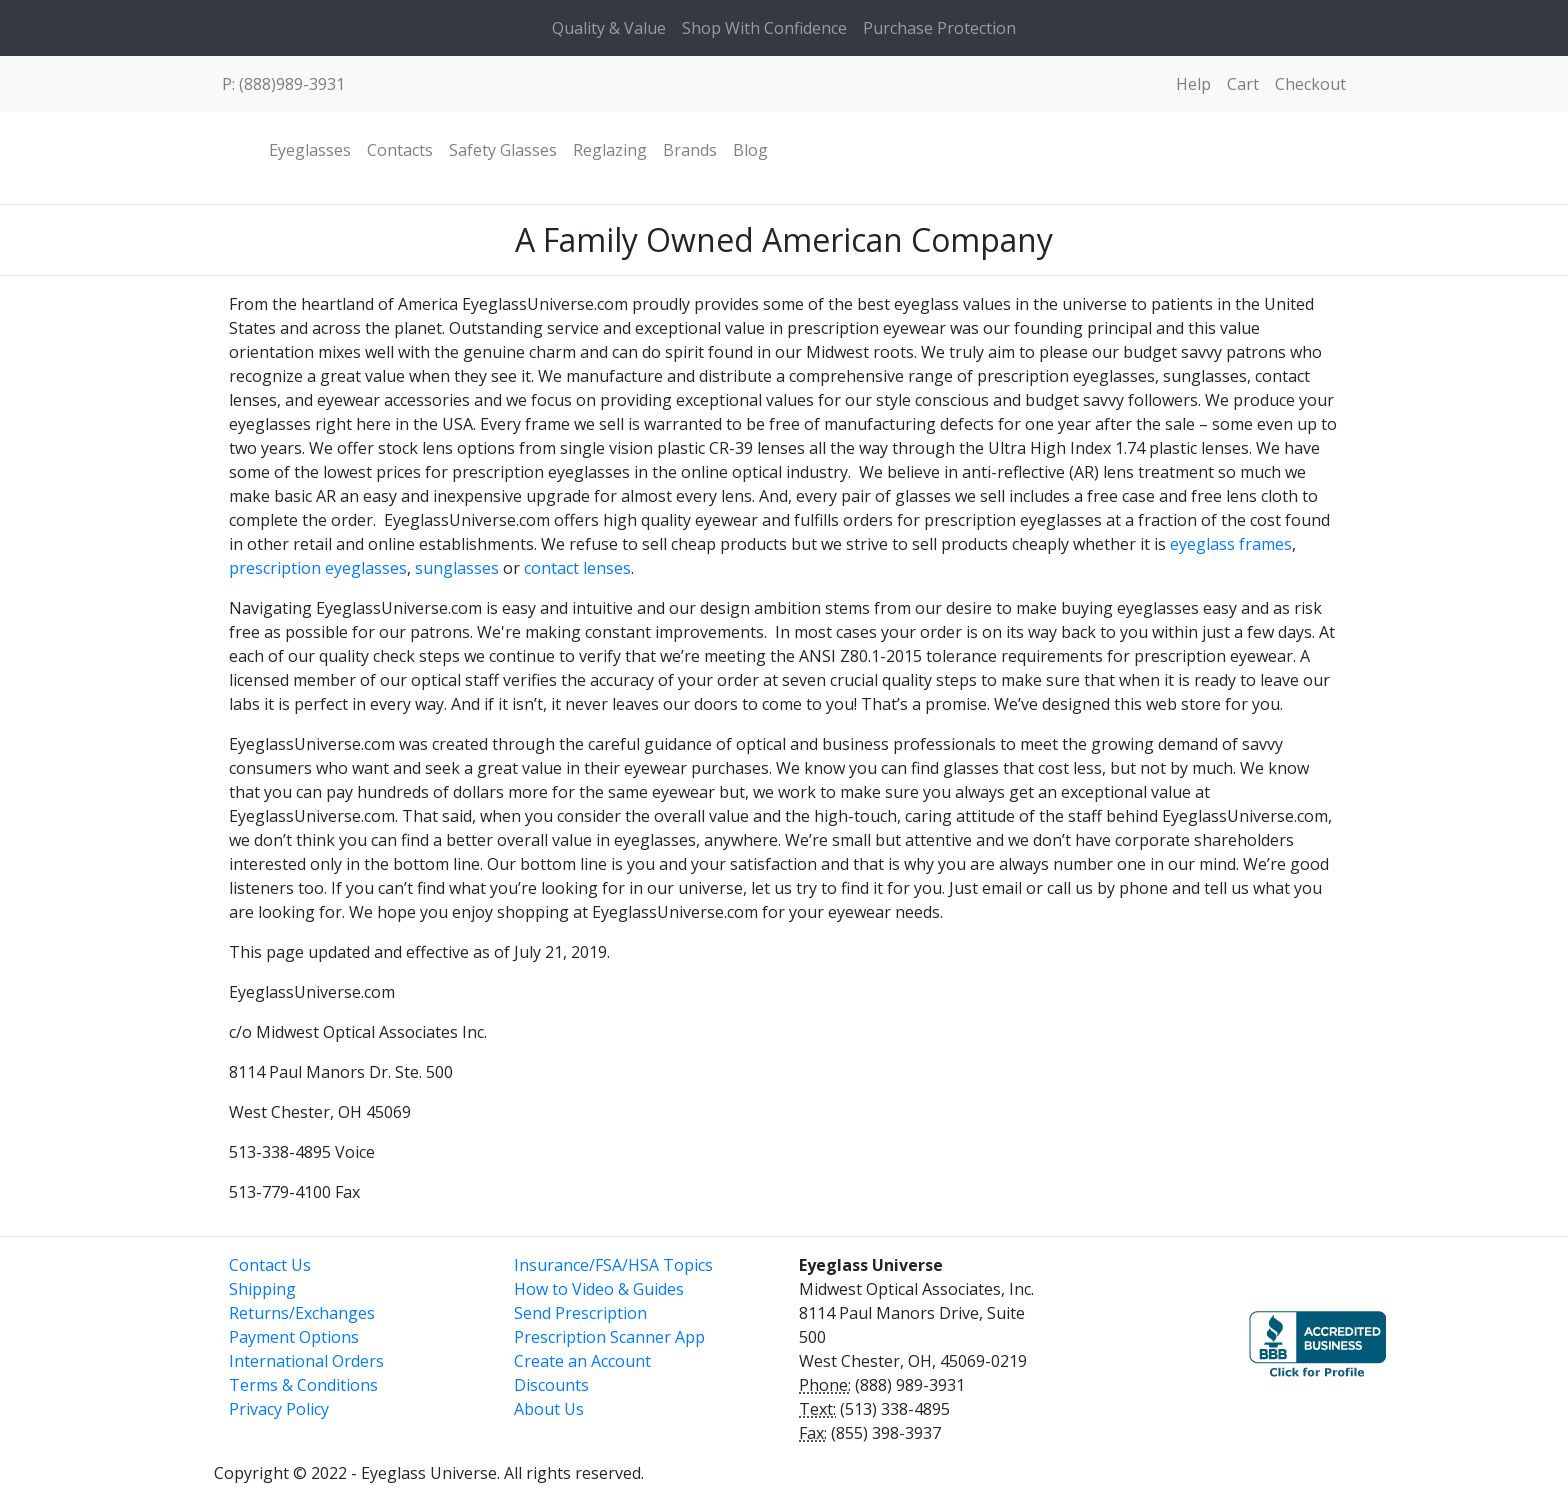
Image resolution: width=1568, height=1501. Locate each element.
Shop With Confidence (764, 28)
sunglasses (457, 568)
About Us (549, 1409)
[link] (1154, 1335)
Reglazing (610, 150)
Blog (750, 150)
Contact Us (270, 1265)
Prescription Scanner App (609, 1337)
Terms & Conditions (303, 1385)
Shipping (262, 1289)
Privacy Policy (279, 1409)
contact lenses (577, 568)
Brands (690, 150)
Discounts (551, 1385)
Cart (1243, 84)
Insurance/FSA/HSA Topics (613, 1265)
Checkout (1310, 84)
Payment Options (294, 1337)
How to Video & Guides (599, 1289)
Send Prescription (580, 1313)
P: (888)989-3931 (283, 84)
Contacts (400, 150)
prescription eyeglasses (318, 568)
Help (1193, 84)
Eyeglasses (310, 150)
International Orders (306, 1361)
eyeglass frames (1231, 544)
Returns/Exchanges (302, 1313)
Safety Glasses (503, 150)
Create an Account (582, 1361)
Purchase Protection (939, 28)
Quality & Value (609, 28)
